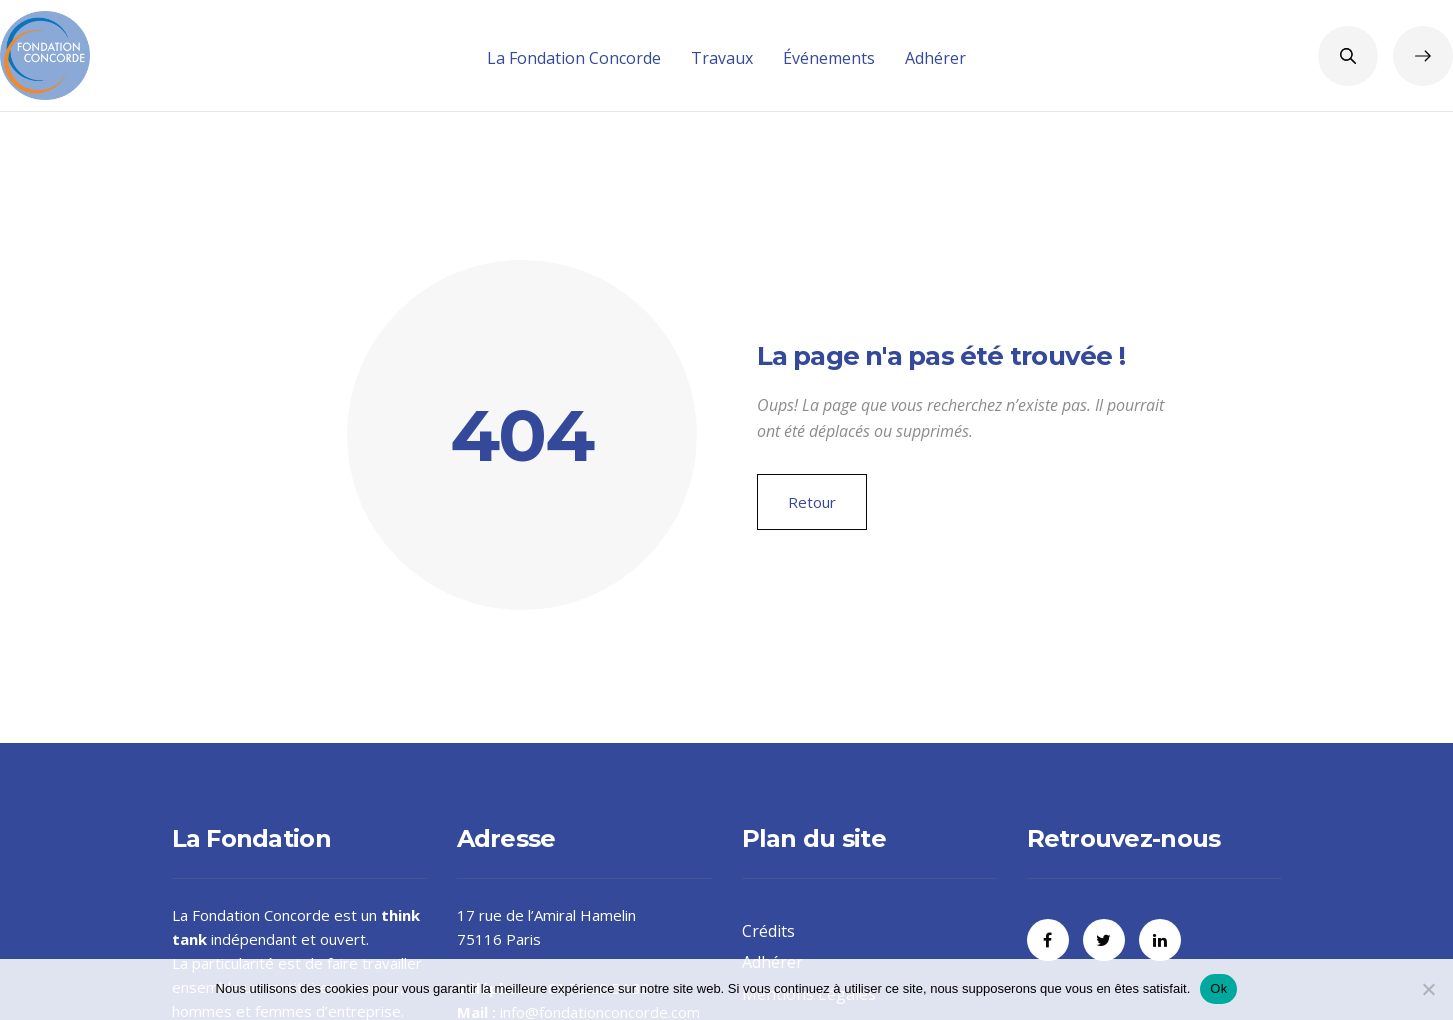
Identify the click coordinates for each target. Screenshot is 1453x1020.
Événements (829, 58)
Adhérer (935, 58)
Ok (1218, 988)
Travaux (722, 58)
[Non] (1428, 989)
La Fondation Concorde (574, 58)
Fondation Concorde (261, 915)
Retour (812, 502)
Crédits (768, 931)
